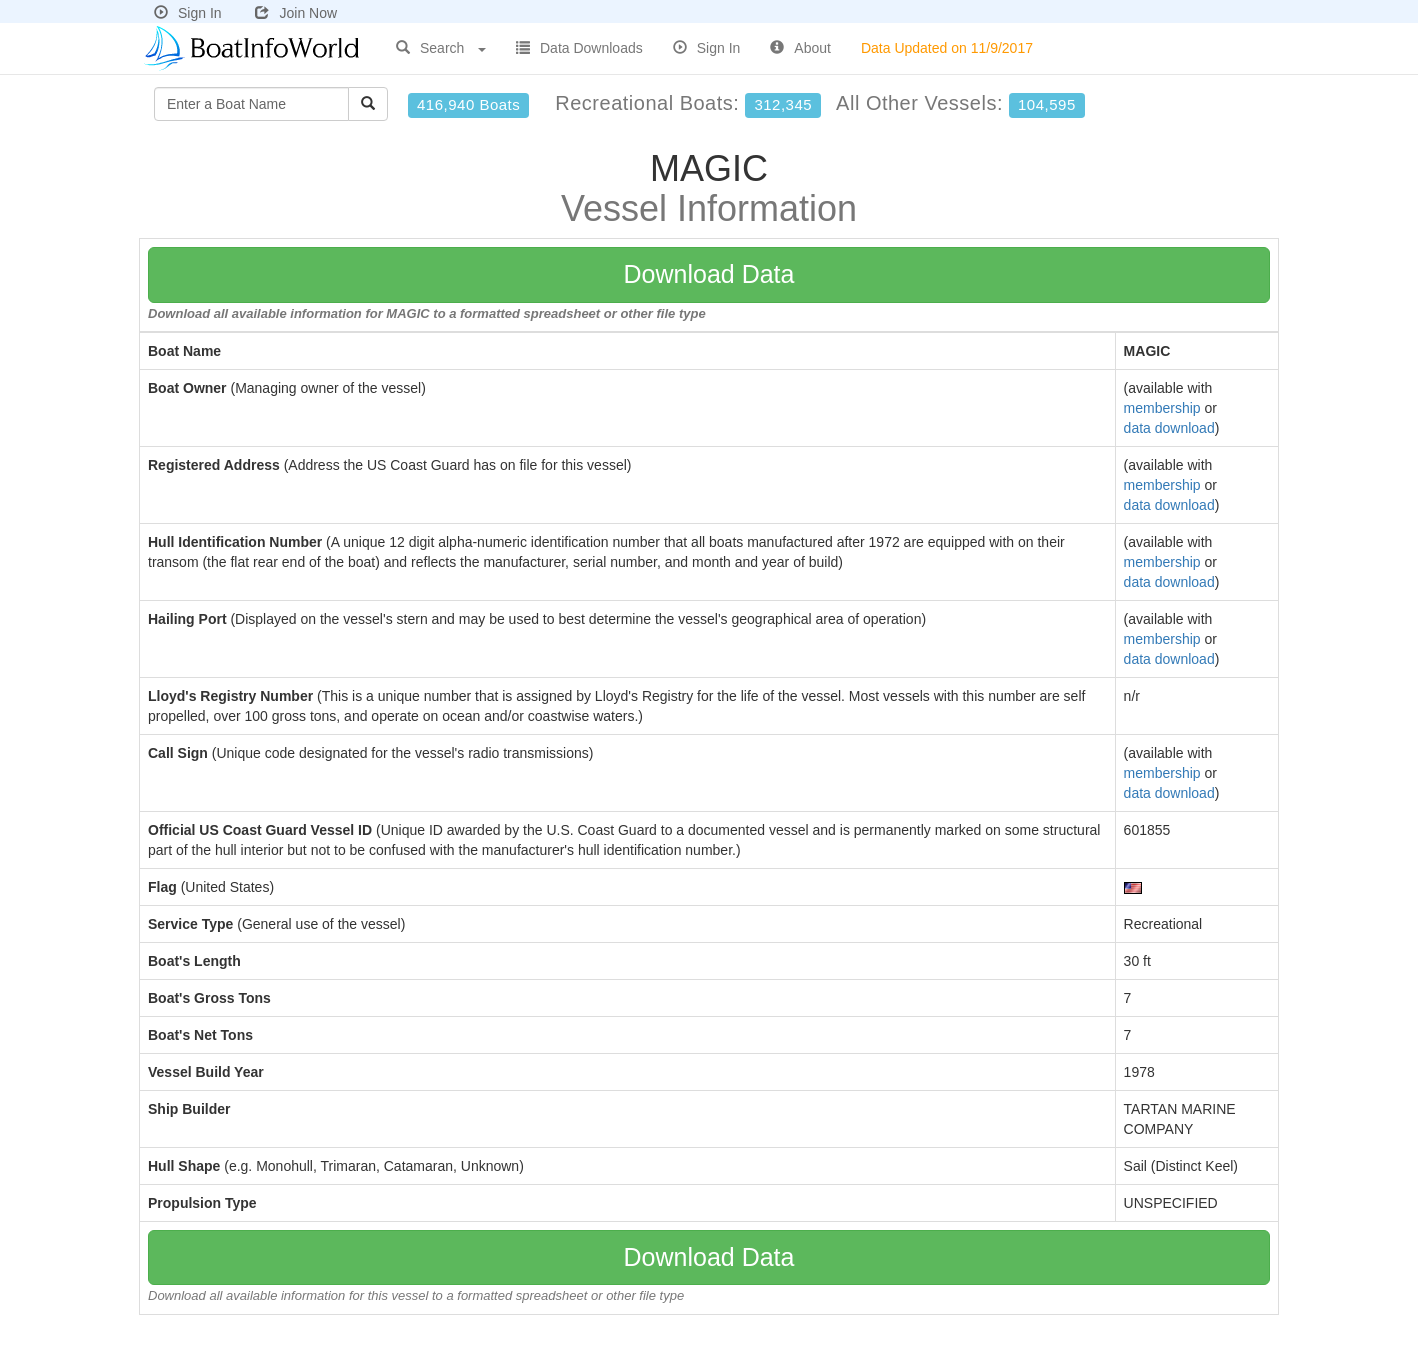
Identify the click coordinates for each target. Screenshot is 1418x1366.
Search (441, 48)
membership (1162, 408)
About (800, 48)
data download (1169, 428)
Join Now (296, 13)
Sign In (188, 13)
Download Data (709, 274)
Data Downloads (579, 48)
